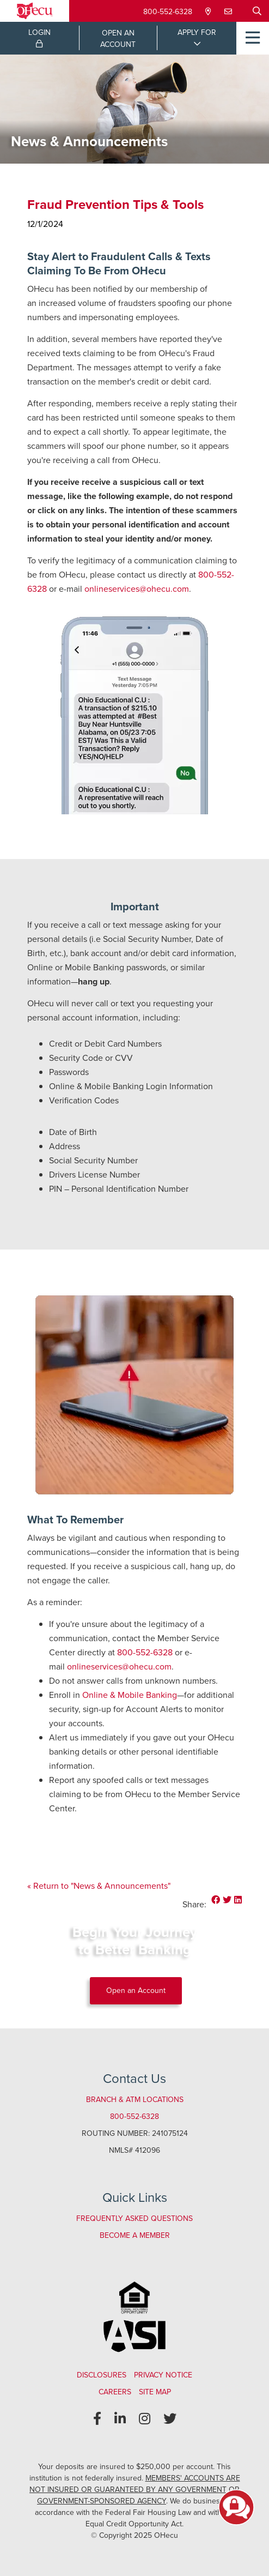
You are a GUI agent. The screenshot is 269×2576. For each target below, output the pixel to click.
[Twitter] (169, 2419)
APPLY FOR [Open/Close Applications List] (197, 32)
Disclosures (101, 2375)
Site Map (155, 2392)
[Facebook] (97, 2419)
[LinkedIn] (120, 2419)
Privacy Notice (163, 2375)
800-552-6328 (167, 11)
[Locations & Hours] (209, 11)
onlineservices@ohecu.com (136, 589)
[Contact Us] (229, 11)
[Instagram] (144, 2419)
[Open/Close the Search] (257, 11)
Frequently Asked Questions (134, 2218)
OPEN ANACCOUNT (118, 38)
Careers (115, 2392)
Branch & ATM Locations (135, 2099)
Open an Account (136, 1990)
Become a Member (135, 2235)
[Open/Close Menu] (252, 38)
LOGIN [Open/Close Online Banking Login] (39, 37)
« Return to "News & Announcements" (98, 1886)
